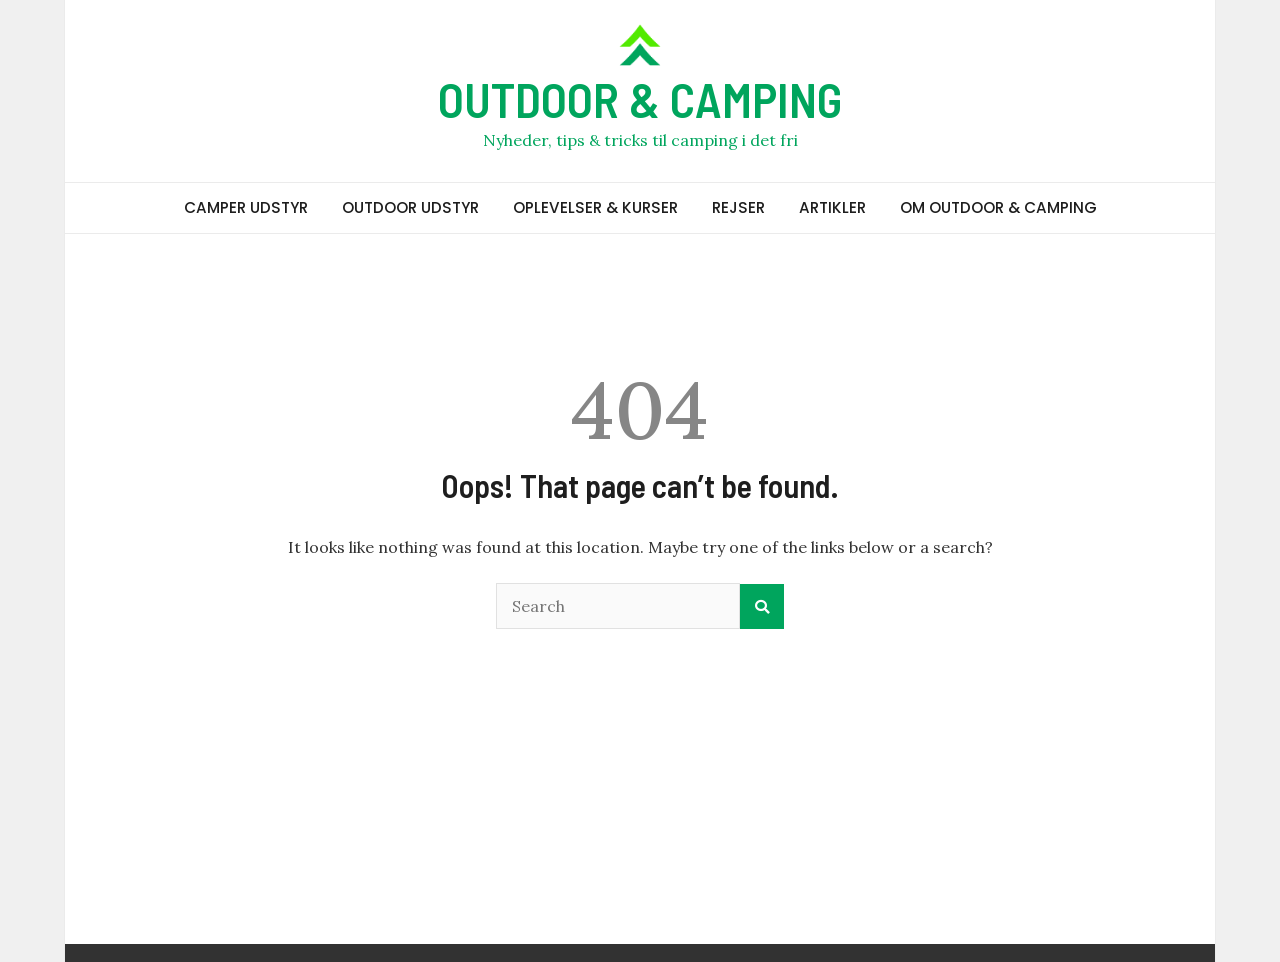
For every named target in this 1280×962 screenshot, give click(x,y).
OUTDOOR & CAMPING (640, 99)
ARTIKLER (832, 207)
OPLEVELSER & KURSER (595, 207)
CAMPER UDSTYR (246, 207)
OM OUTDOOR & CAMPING (998, 207)
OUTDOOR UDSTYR (410, 207)
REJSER (738, 207)
